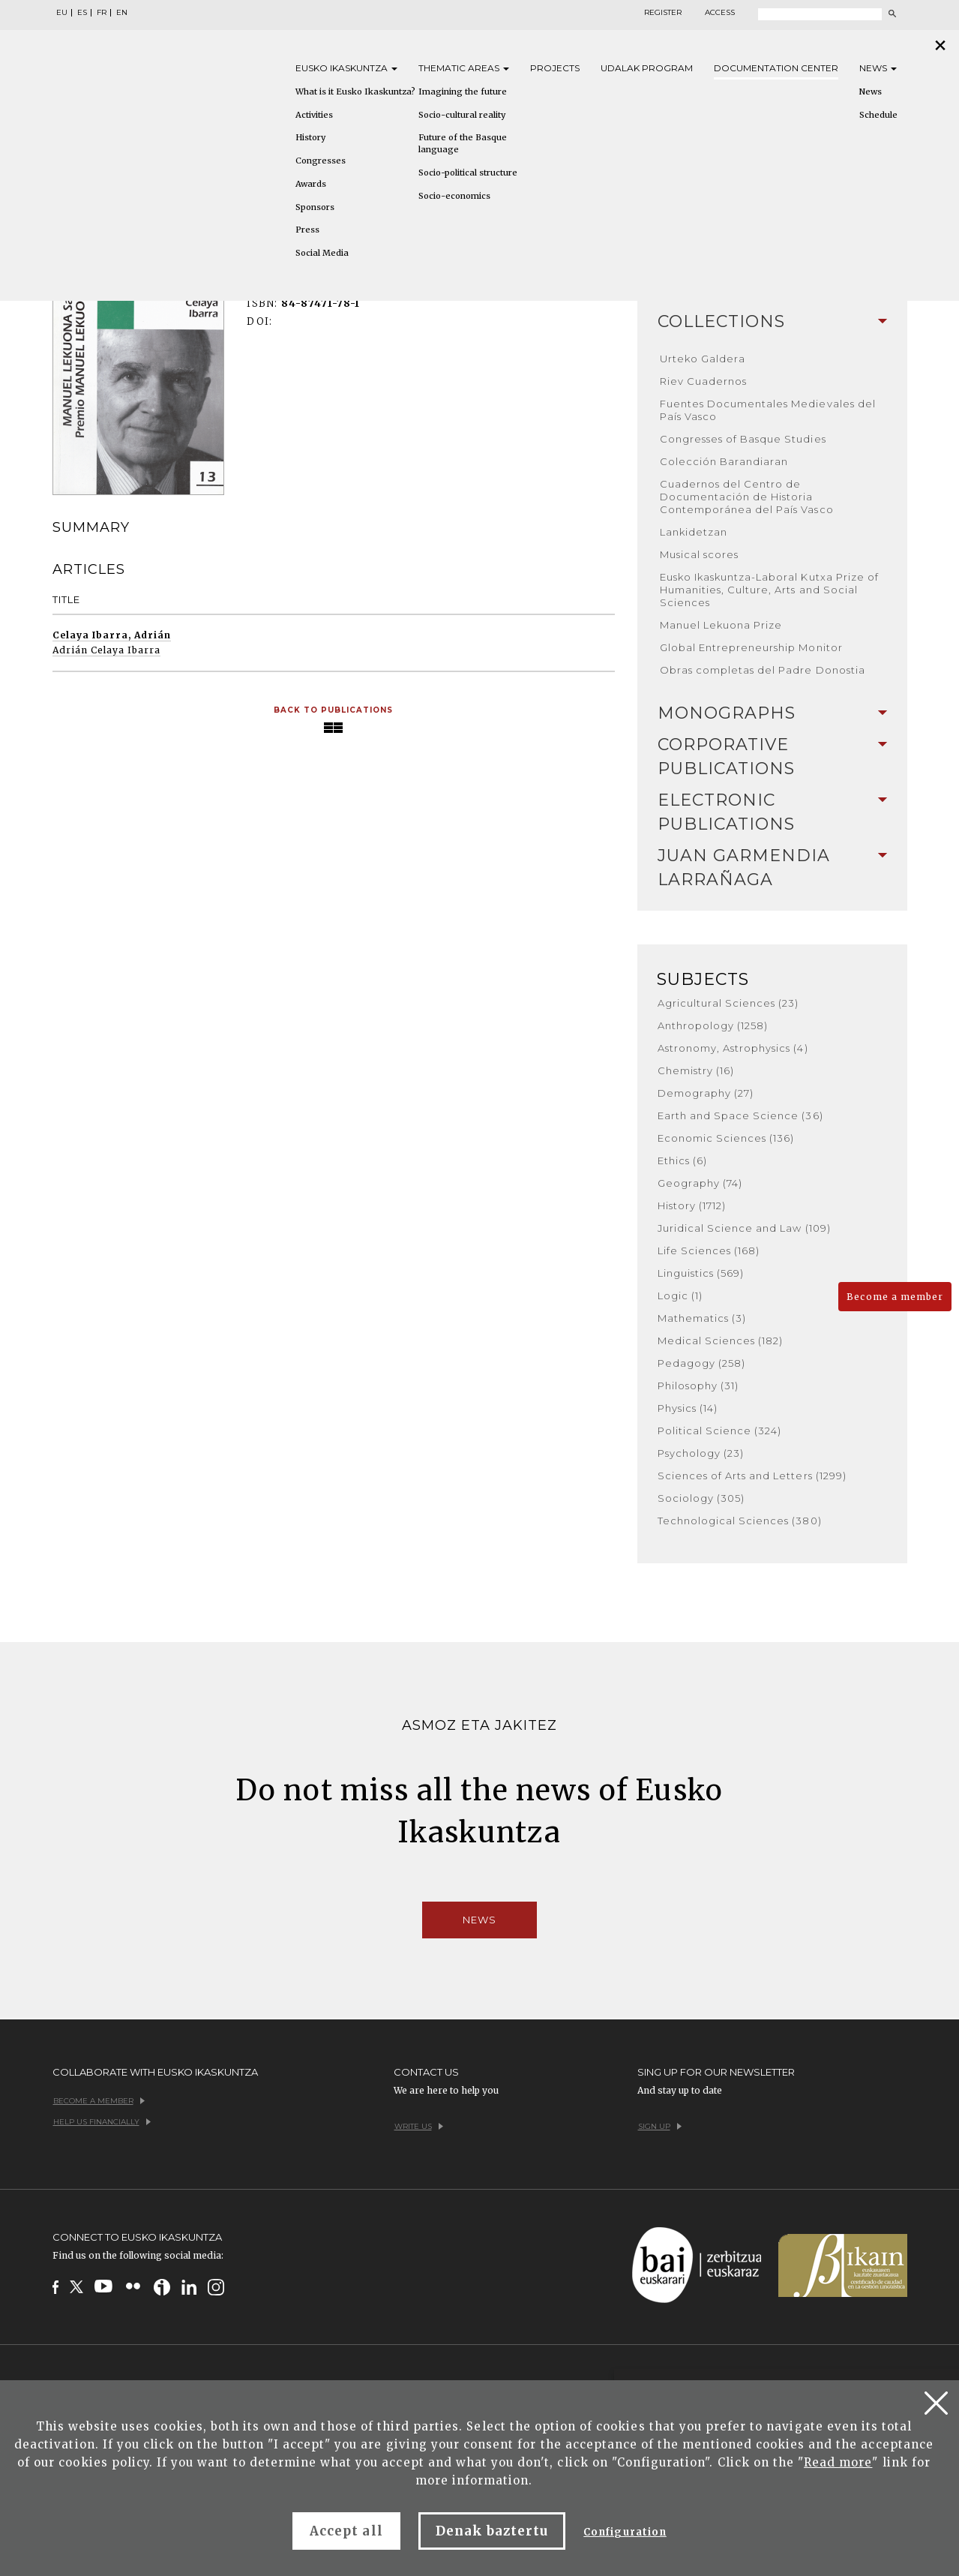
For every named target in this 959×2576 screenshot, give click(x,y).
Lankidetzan (693, 532)
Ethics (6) (682, 1160)
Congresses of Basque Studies (743, 439)
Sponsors (314, 207)
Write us (418, 2126)
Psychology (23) (701, 1453)
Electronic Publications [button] (772, 812)
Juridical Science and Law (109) (744, 1228)
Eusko (346, 68)
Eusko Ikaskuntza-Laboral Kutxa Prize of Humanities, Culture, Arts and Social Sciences (770, 589)
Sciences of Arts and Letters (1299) (752, 1476)
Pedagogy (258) (702, 1363)
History (310, 137)
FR (101, 13)
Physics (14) (688, 1408)
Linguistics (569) (701, 1273)
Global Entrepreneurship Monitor (751, 647)
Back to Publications (334, 710)
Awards (310, 184)
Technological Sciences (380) (740, 1521)
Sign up (660, 2126)
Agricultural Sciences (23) (728, 1003)
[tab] (772, 322)
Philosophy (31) (698, 1386)
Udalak (647, 68)
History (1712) (692, 1205)
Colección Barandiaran (724, 461)
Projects (555, 68)
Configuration (625, 2532)
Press (307, 229)
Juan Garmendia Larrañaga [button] (772, 867)
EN (121, 13)
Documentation (776, 68)
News (878, 68)
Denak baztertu (492, 2531)
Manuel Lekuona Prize (721, 625)
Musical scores (699, 554)
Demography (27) (706, 1093)
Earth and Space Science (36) (740, 1115)
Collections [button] (772, 321)
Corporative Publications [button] (772, 756)
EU (61, 13)
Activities (314, 115)
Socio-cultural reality (461, 115)
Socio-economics (454, 196)
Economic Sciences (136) (726, 1138)
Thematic (463, 68)
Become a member (895, 1296)
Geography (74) (700, 1183)
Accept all (346, 2531)
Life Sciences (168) (709, 1250)
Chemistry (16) (696, 1070)
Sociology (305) (701, 1498)
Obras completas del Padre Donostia (762, 670)
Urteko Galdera (703, 359)
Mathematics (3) (702, 1318)
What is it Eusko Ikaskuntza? (355, 91)
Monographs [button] (772, 713)
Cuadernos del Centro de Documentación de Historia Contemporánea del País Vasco (747, 496)
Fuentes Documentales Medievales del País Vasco (768, 410)
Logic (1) (680, 1296)
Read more (838, 2462)
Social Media (322, 253)
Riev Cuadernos (704, 381)
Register (663, 13)
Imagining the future (462, 91)
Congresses (320, 160)
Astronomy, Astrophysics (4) (733, 1048)
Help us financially (102, 2122)
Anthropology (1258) (713, 1025)
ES (82, 13)
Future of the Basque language (462, 143)
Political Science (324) (720, 1431)
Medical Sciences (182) (721, 1341)
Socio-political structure (467, 172)
